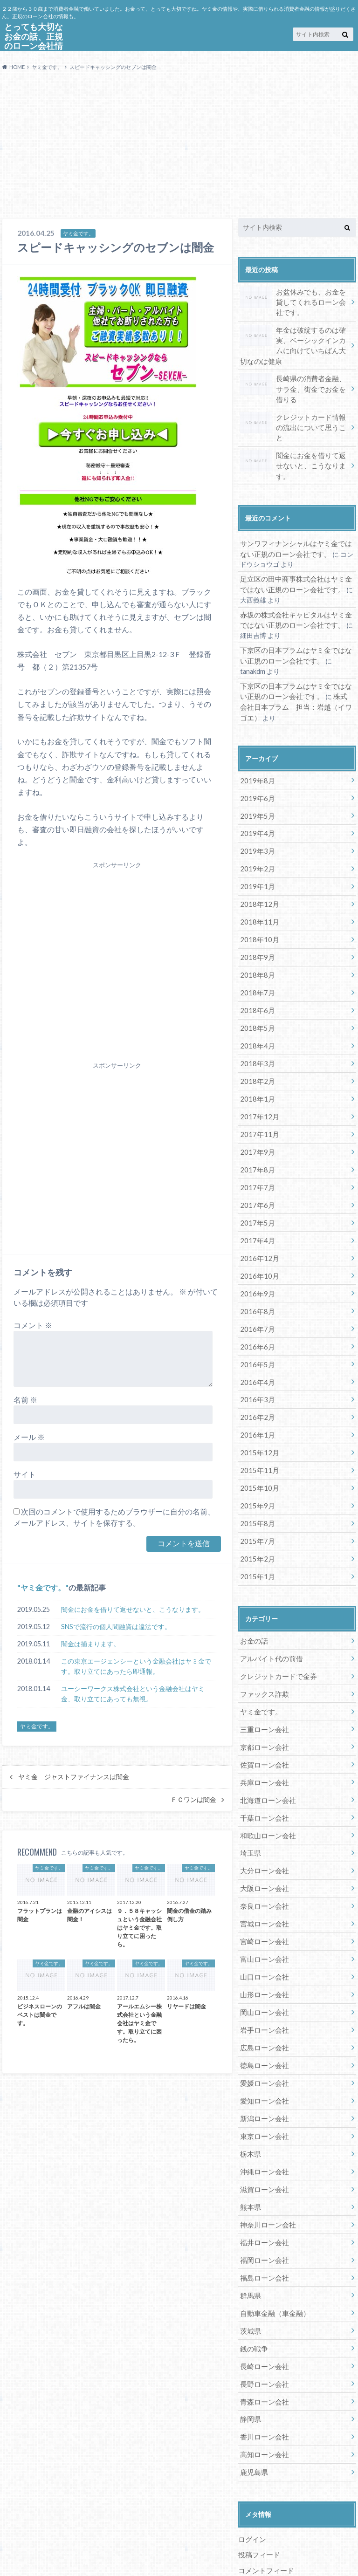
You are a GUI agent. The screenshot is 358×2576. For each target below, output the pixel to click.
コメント (33, 1325)
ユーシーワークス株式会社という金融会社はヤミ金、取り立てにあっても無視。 (133, 1694)
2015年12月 (257, 1407)
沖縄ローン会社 (263, 2108)
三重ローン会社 (263, 1677)
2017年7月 (256, 1148)
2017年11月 (257, 1097)
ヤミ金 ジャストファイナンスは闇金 (73, 1777)
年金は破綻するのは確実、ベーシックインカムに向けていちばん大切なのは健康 (294, 343)
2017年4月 (256, 1200)
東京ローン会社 (263, 2074)
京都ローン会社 (263, 1695)
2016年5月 (256, 1321)
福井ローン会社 (263, 2177)
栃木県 (250, 2091)
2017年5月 (256, 1183)
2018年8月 (256, 941)
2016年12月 (257, 1217)
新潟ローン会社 (263, 2057)
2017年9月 (256, 1114)
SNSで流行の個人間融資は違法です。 (116, 1627)
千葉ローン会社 (263, 1764)
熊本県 (250, 2143)
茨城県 (250, 2264)
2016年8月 (256, 1269)
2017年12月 (257, 1079)
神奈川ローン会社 (266, 2160)
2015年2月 (256, 1510)
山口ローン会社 (263, 1919)
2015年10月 (257, 1442)
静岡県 (250, 2349)
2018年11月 (257, 890)
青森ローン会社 (263, 2332)
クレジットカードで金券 (276, 1626)
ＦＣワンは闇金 (193, 1799)
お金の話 (253, 1591)
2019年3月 (256, 821)
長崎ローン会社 (263, 2298)
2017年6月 (256, 1166)
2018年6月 (256, 976)
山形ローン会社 (263, 1936)
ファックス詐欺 (263, 1643)
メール (29, 1436)
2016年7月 (256, 1286)
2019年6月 (256, 769)
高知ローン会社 (263, 2384)
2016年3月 (256, 1355)
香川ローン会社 (263, 2366)
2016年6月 (256, 1304)
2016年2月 (256, 1373)
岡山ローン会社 (263, 1953)
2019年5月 (256, 786)
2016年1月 (256, 1390)
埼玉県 (250, 1798)
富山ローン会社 (263, 1901)
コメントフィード (264, 2498)
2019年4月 (256, 804)
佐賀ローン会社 (263, 1712)
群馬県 (250, 2229)
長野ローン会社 (263, 2315)
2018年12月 (257, 873)
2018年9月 (256, 924)
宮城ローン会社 (263, 1867)
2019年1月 (256, 855)
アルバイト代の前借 (269, 1608)
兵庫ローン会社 (263, 1729)
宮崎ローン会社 (263, 1884)
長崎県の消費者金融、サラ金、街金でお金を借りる (294, 385)
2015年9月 (256, 1458)
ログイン (251, 2468)
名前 (25, 1399)
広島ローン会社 (263, 1988)
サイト (25, 1474)
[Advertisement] (179, 148)
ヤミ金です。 (43, 1587)
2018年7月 (256, 959)
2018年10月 (257, 907)
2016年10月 (257, 1235)
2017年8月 (256, 1131)
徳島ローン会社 (263, 2005)
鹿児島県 (253, 2401)
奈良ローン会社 (263, 1850)
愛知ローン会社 (263, 2039)
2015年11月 (257, 1424)
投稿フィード (257, 2483)
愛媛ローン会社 (263, 2022)
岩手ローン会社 (263, 1970)
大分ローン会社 (263, 1815)
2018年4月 (256, 1010)
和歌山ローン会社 (266, 1781)
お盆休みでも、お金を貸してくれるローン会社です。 (294, 300)
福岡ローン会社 (263, 2195)
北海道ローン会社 (266, 1746)
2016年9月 (256, 1252)
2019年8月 (256, 752)
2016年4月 (256, 1338)
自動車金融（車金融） (272, 2246)
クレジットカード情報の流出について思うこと (294, 419)
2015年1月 (256, 1527)
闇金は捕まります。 (90, 1644)
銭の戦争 (253, 2280)
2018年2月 (256, 1045)
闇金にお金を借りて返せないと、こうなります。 (133, 1609)
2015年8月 (256, 1476)
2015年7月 (256, 1493)
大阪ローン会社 (263, 1832)
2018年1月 (256, 1062)
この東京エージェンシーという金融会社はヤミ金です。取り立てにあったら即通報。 (136, 1666)
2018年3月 (256, 1028)
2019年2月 (256, 838)
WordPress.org (262, 2513)
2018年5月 (256, 993)
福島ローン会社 (263, 2212)
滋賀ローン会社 (263, 2126)
